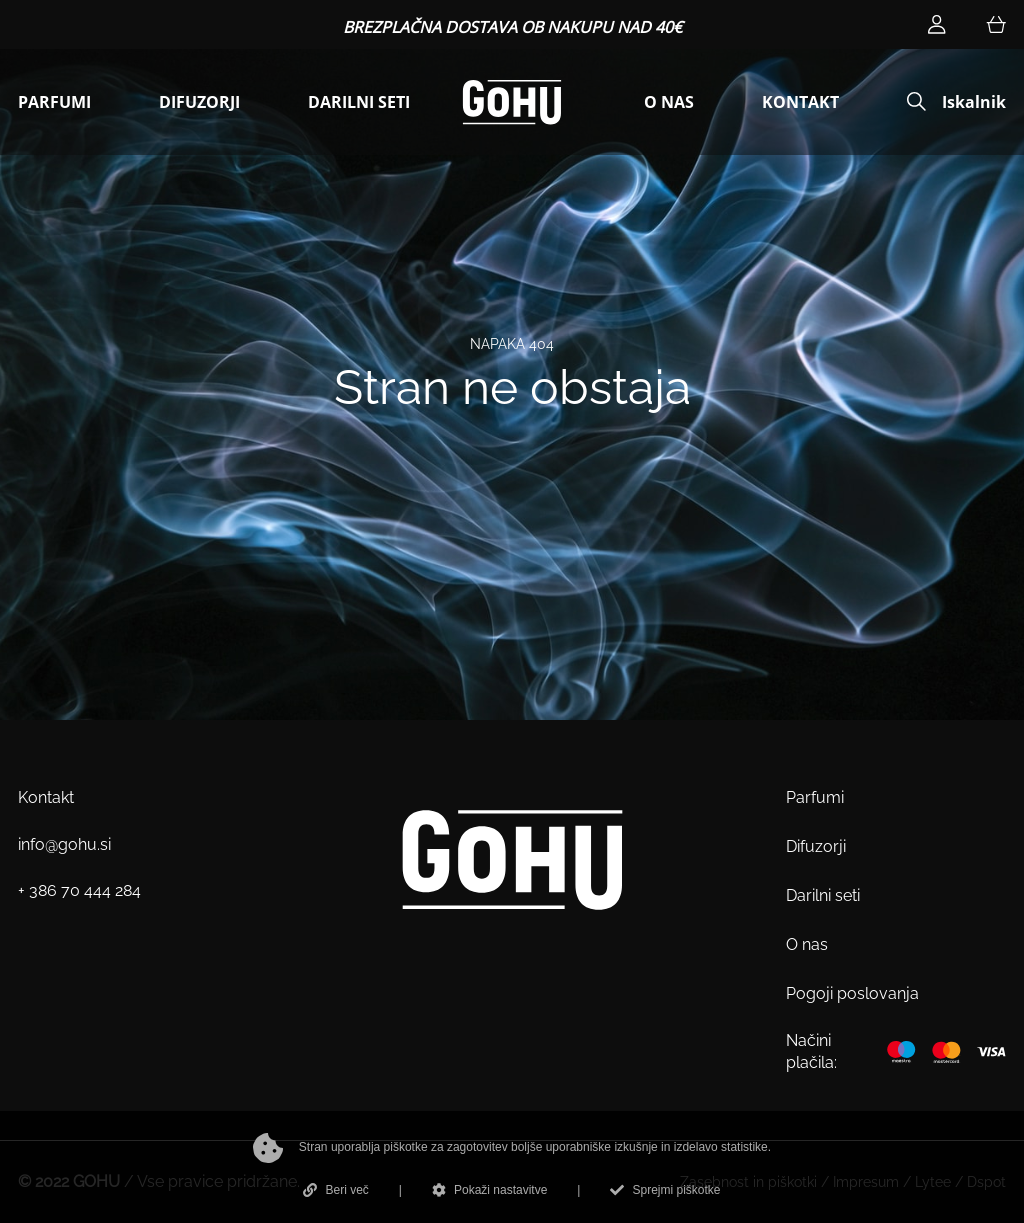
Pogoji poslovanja (852, 993)
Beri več (335, 1190)
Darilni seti (823, 895)
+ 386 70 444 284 (79, 890)
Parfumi (815, 797)
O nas (807, 944)
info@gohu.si (64, 844)
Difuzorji (816, 846)
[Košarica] (996, 24)
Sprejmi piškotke (665, 1190)
